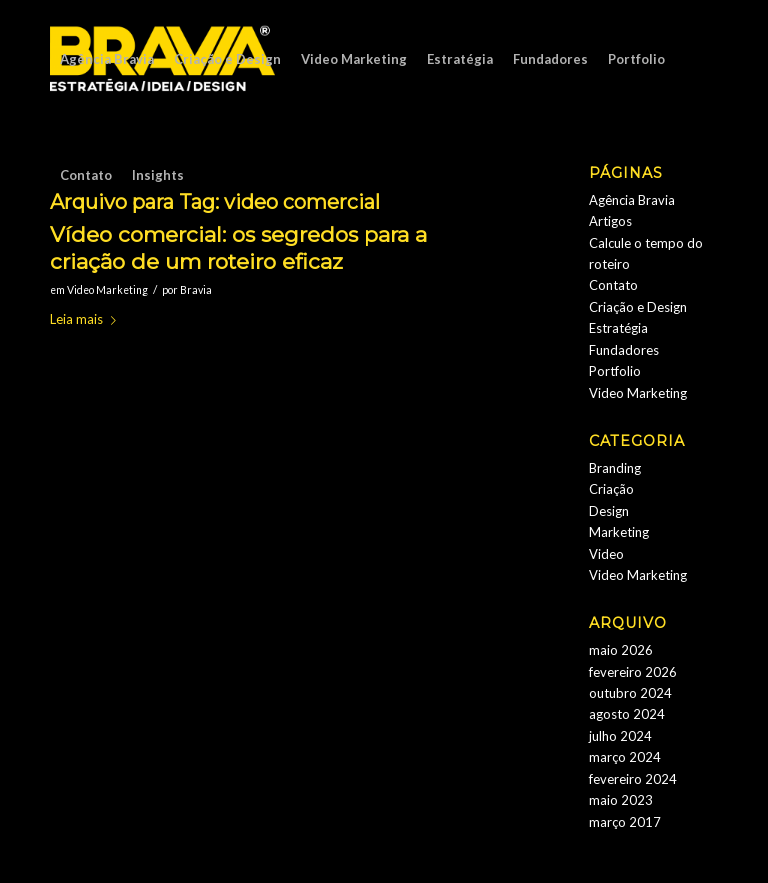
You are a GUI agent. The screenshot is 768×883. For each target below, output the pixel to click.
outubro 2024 (630, 693)
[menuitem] (107, 59)
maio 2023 (621, 800)
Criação (611, 489)
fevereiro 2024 (633, 779)
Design (609, 511)
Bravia (196, 290)
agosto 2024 (627, 714)
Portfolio (615, 371)
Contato (613, 285)
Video (606, 554)
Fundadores (624, 350)
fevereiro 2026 (633, 672)
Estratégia (618, 328)
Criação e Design (638, 307)
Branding (615, 468)
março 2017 (625, 822)
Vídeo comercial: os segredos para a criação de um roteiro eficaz (238, 248)
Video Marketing (107, 290)
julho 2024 (620, 736)
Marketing (619, 532)
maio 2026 (621, 650)
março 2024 (625, 757)
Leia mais (87, 319)
